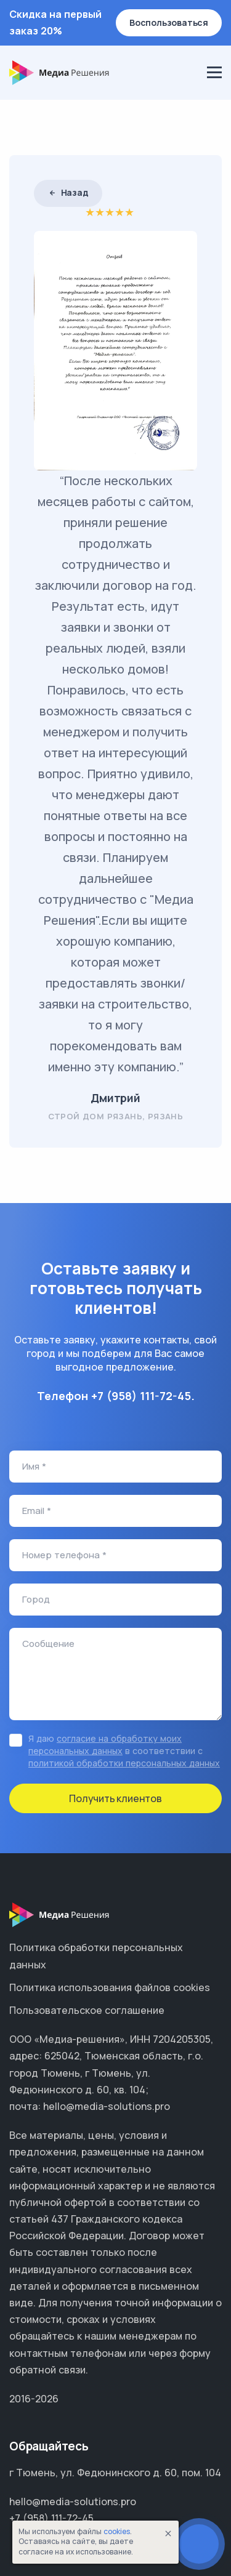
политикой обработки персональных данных (124, 1763)
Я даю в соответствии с (124, 1751)
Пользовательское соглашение (86, 2010)
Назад (68, 192)
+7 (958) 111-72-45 (141, 1395)
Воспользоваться (168, 22)
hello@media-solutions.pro (72, 2501)
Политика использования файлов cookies (109, 1987)
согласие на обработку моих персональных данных (105, 1745)
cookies (116, 2531)
